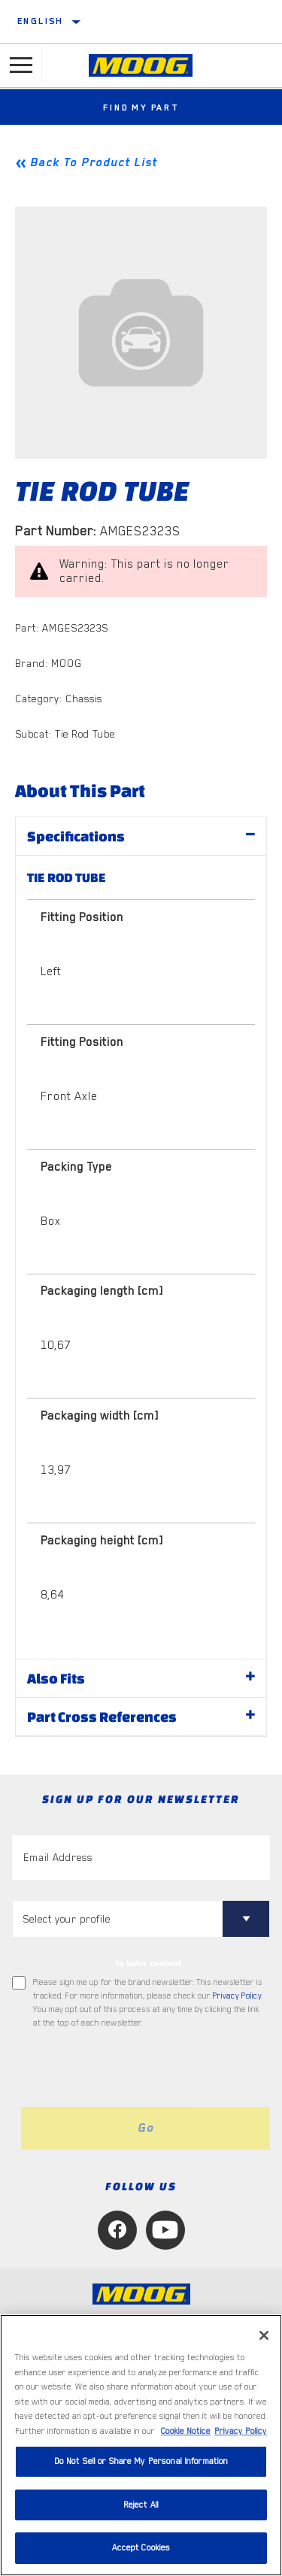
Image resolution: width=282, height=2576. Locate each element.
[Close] (263, 2335)
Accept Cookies (141, 2548)
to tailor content (148, 1963)
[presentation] (137, 2068)
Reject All (141, 2505)
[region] (141, 2445)
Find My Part (141, 107)
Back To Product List (93, 162)
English (40, 21)
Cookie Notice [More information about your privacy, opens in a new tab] (186, 2431)
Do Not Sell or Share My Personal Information (141, 2461)
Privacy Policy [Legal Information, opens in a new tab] (240, 2431)
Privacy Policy (237, 1996)
